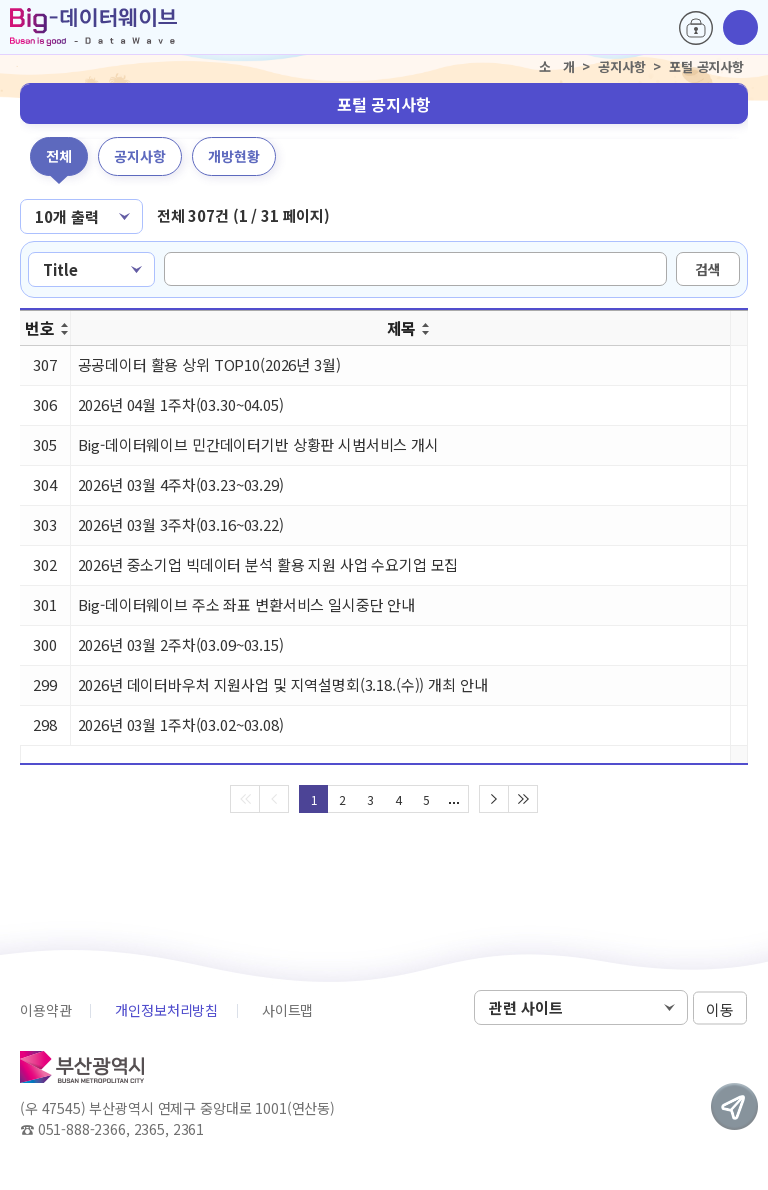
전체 (59, 156)
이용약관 (45, 1010)
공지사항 (140, 156)
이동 (720, 1008)
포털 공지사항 (384, 104)
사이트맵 (287, 1010)
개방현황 (234, 156)
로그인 (696, 28)
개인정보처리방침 (166, 1010)
